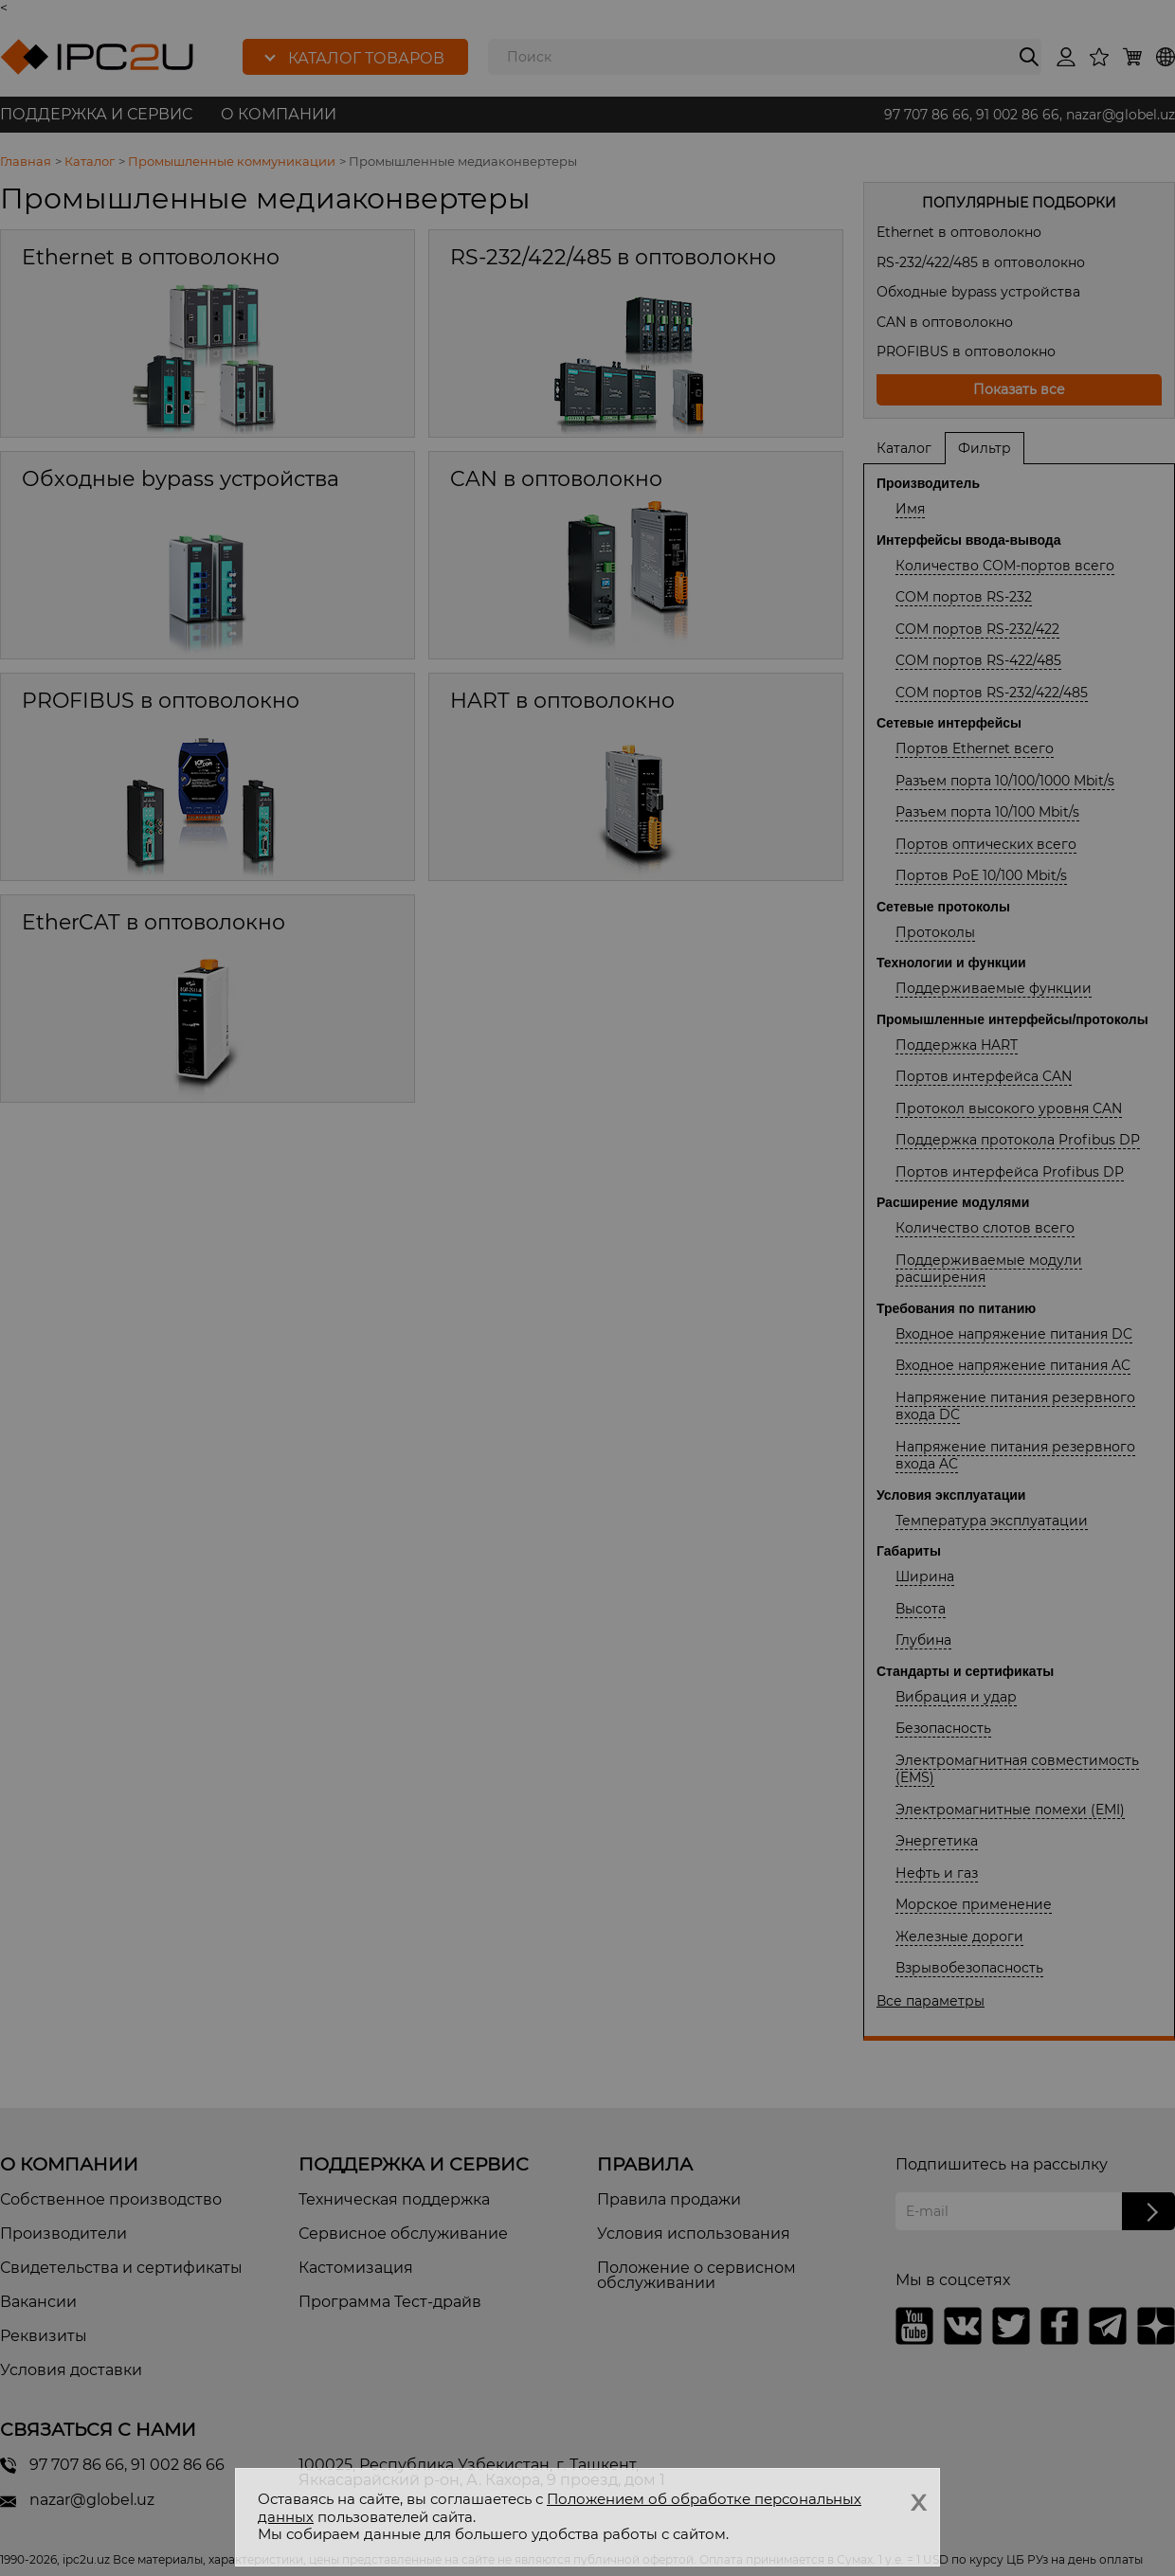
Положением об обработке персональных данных (559, 2508)
